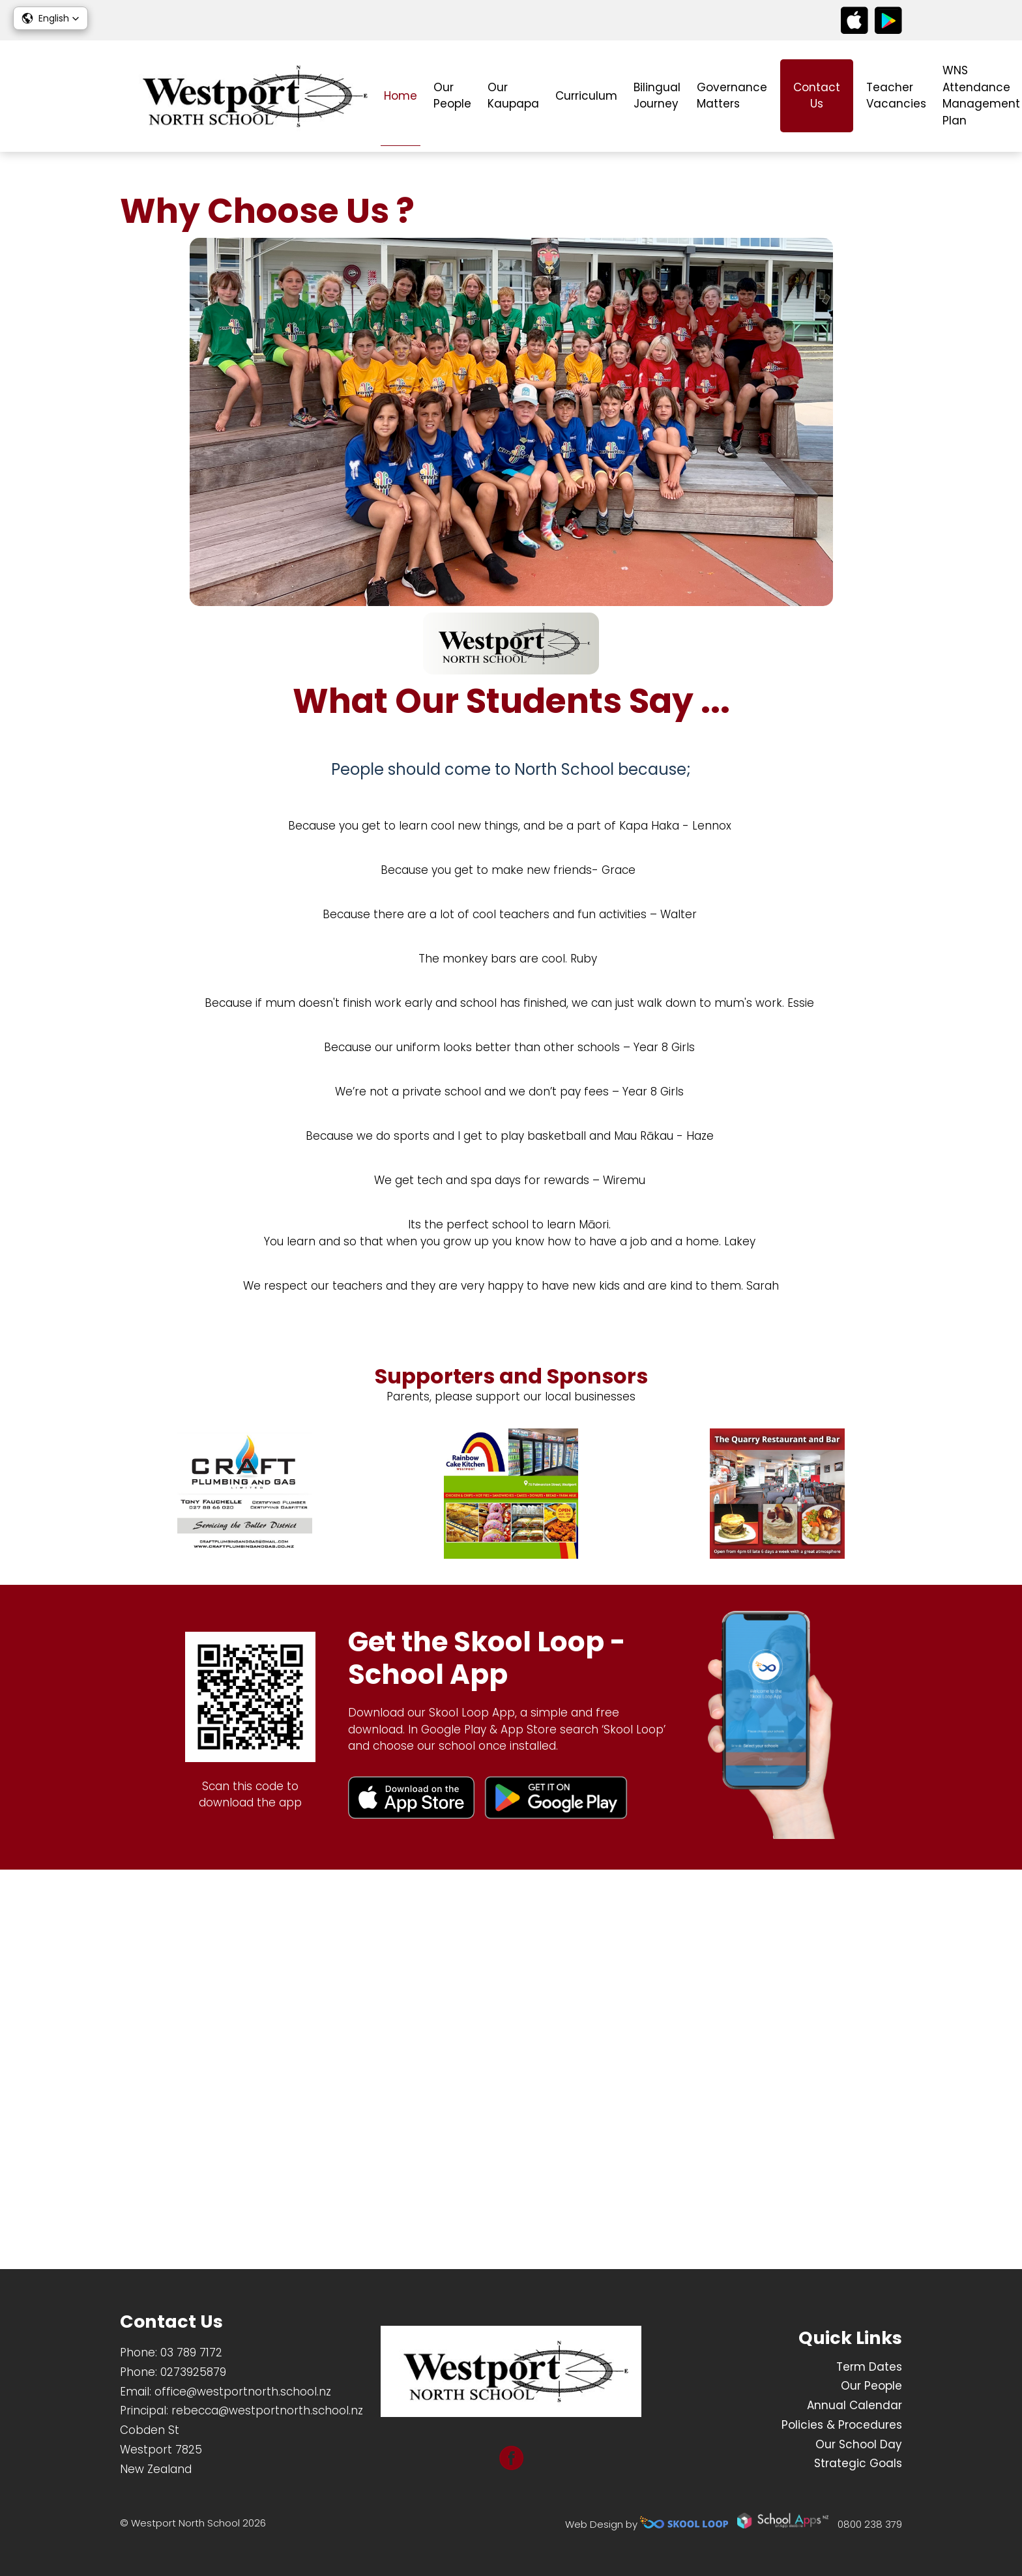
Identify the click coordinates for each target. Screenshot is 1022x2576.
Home (400, 96)
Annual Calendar (854, 2405)
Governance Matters (732, 96)
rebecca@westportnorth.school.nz (267, 2411)
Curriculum (586, 96)
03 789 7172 (191, 2352)
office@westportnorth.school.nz (242, 2391)
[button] (51, 18)
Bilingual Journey (657, 96)
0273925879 (193, 2372)
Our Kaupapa (513, 96)
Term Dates (869, 2367)
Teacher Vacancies (896, 96)
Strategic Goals (858, 2464)
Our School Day (858, 2444)
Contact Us (816, 96)
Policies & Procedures (841, 2425)
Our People (452, 96)
